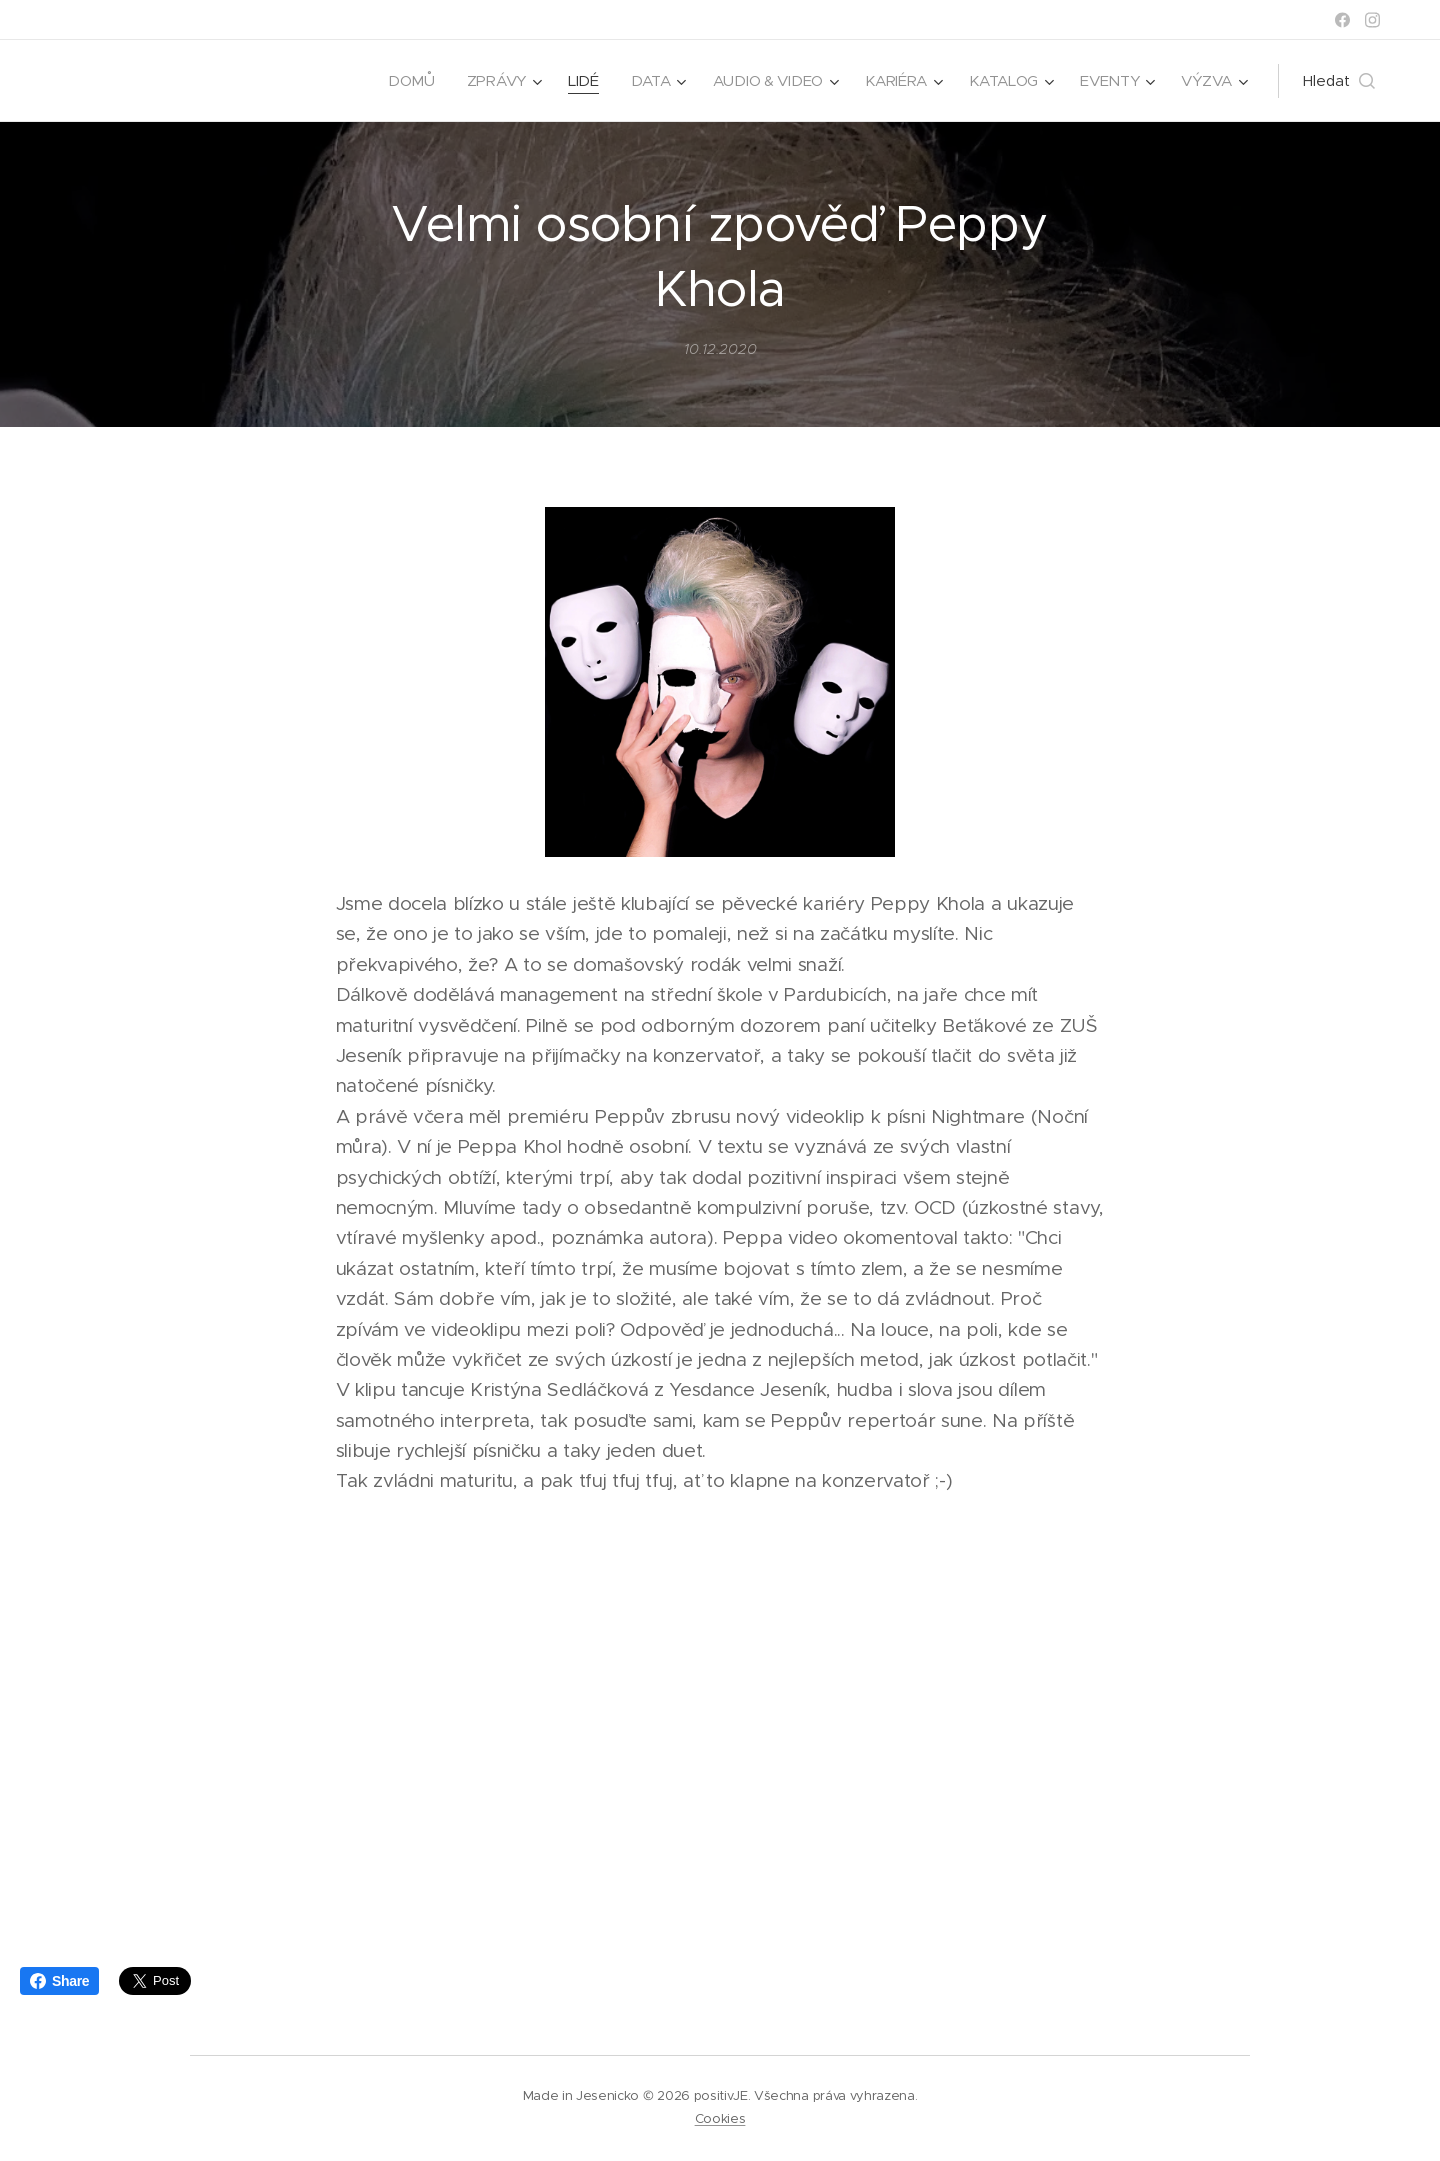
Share (59, 1981)
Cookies (720, 2118)
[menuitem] (401, 81)
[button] (1339, 81)
